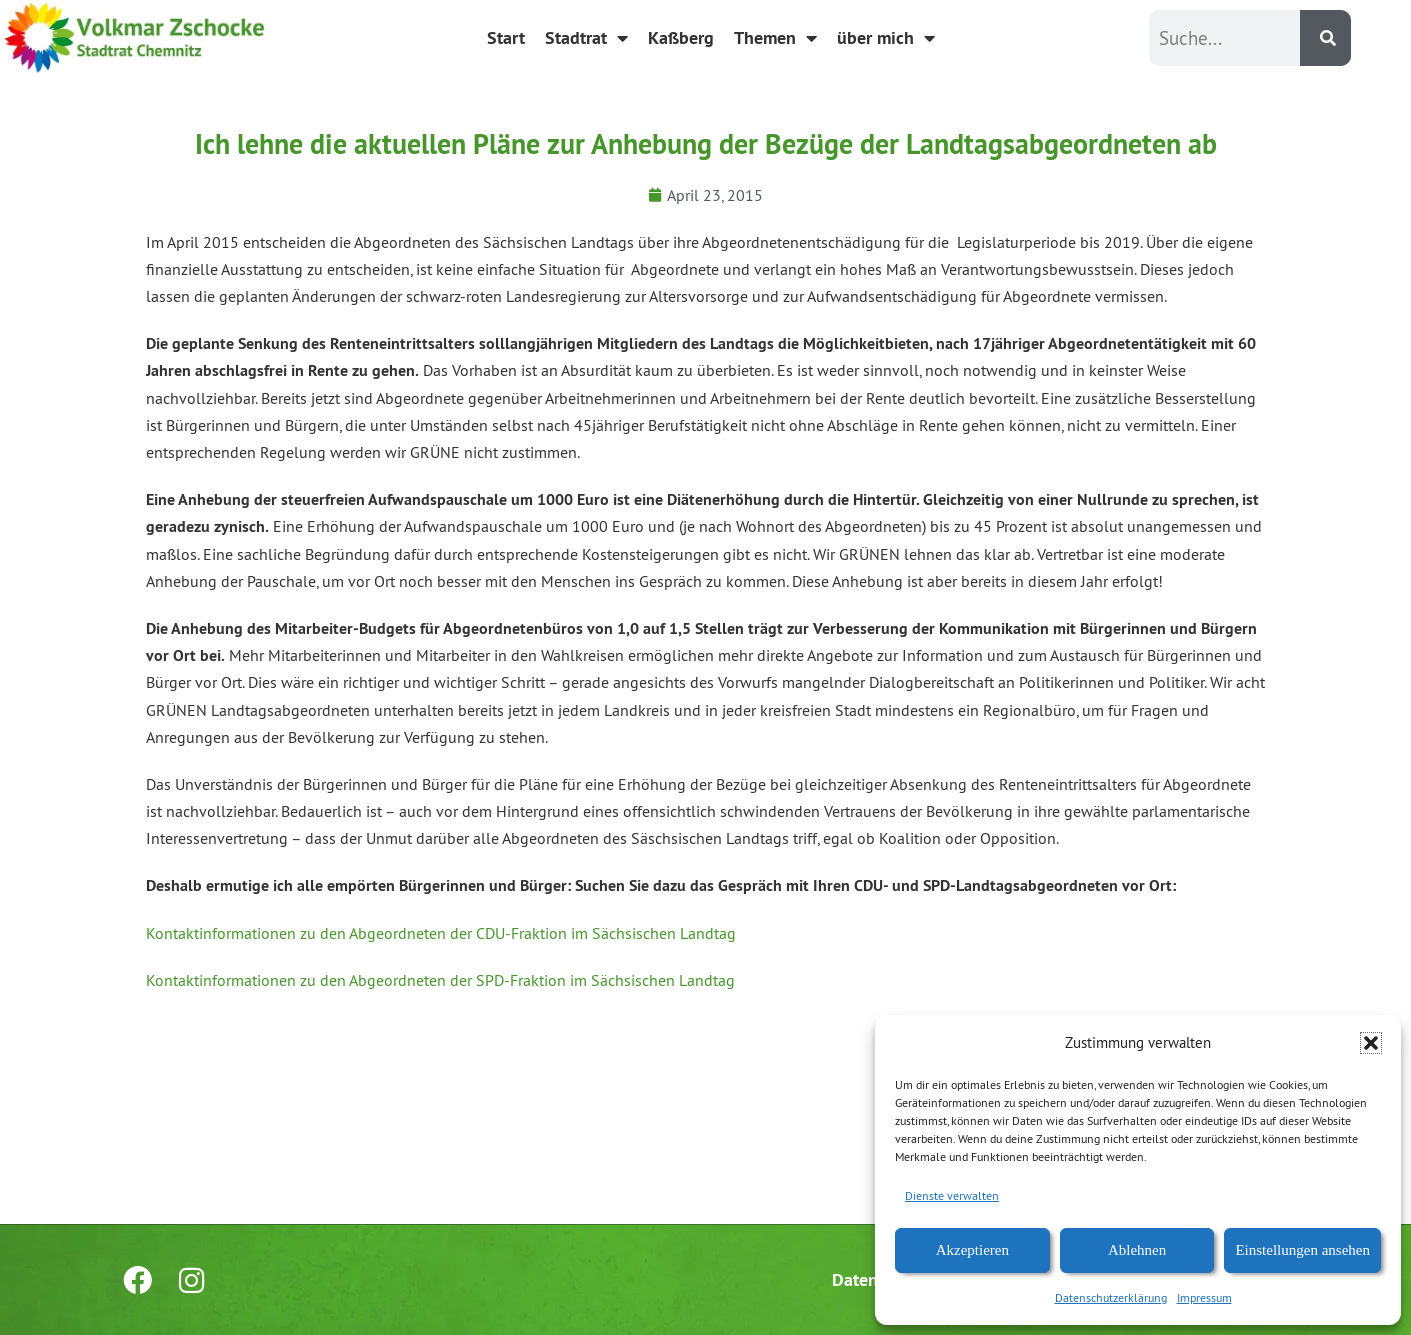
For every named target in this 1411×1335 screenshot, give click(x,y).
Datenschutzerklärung (1111, 1297)
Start (506, 37)
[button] (1371, 1043)
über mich (886, 38)
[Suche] (1325, 38)
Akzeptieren (972, 1250)
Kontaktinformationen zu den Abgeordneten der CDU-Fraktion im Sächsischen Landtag (441, 933)
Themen (775, 38)
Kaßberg (681, 37)
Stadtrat (586, 38)
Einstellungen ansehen (1302, 1250)
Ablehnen (1137, 1250)
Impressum (1204, 1297)
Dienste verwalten (952, 1195)
